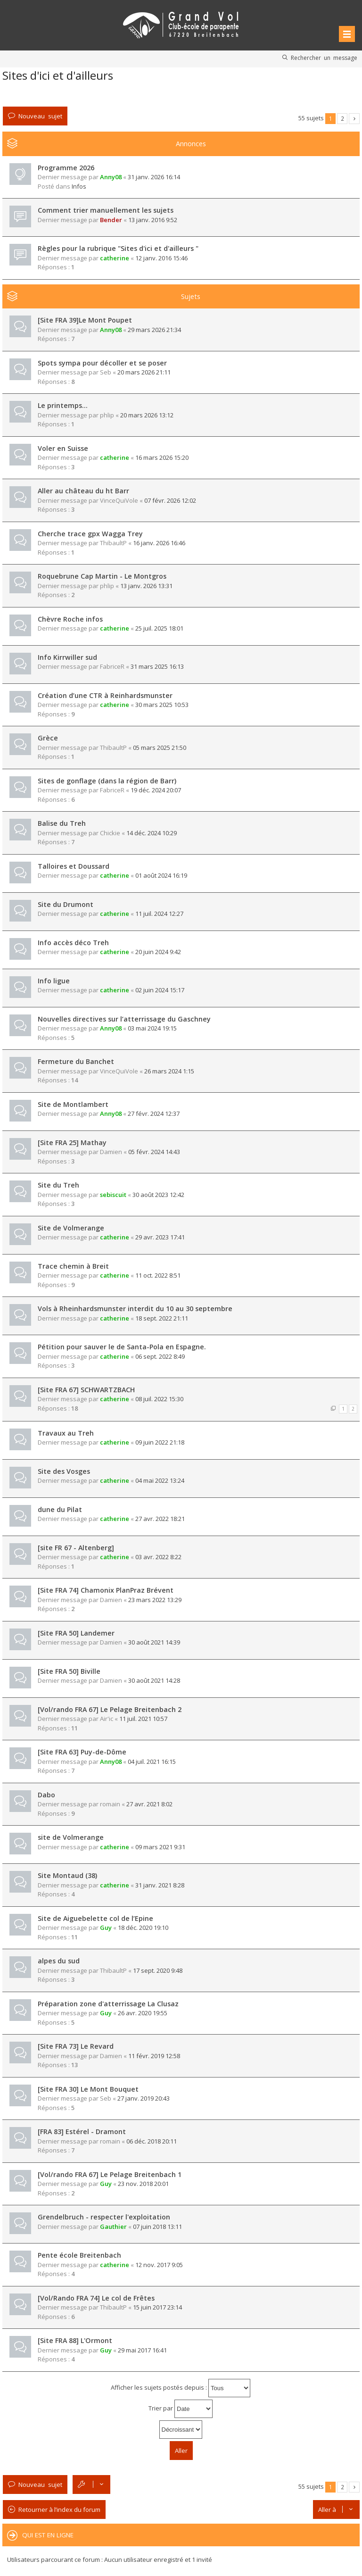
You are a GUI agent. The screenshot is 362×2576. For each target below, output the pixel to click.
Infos (79, 186)
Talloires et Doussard (73, 866)
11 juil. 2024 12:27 (159, 913)
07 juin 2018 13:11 (157, 2226)
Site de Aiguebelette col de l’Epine (95, 1918)
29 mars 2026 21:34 (154, 329)
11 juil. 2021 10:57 (143, 1718)
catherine (114, 258)
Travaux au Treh (66, 1433)
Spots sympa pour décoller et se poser (102, 362)
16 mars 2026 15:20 (162, 457)
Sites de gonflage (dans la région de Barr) (107, 780)
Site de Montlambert (73, 1104)
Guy (106, 1927)
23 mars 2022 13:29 (154, 1599)
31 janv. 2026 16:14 (154, 177)
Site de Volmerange (71, 1227)
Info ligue (54, 980)
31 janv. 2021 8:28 (159, 1885)
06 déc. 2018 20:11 (151, 2141)
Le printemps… (63, 405)
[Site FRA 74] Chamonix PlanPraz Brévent (105, 1590)
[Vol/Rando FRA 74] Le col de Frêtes (96, 2297)
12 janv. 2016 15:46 (161, 258)
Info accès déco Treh (73, 942)
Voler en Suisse (63, 448)
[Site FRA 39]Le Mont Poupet (85, 320)
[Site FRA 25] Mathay (72, 1142)
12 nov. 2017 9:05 (159, 2264)
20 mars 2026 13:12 (146, 415)
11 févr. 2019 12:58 (154, 2056)
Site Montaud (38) (67, 1875)
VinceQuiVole (119, 500)
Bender (111, 220)
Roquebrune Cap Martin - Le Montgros (102, 576)
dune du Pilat (60, 1509)
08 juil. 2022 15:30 (159, 1399)
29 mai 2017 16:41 (142, 2350)
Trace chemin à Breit (73, 1266)
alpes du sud (59, 1960)
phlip (107, 415)
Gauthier (113, 2226)
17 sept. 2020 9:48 (157, 1970)
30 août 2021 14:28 (154, 1680)
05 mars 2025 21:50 (159, 747)
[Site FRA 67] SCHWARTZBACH (86, 1389)
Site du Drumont (65, 904)
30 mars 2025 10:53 (162, 704)
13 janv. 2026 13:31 (146, 586)
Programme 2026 (66, 167)
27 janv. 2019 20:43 (143, 2098)
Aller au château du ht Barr (83, 490)
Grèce (48, 737)
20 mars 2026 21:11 (144, 372)
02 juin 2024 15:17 (159, 990)
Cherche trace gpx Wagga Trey (90, 533)
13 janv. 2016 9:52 (152, 220)
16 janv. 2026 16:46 (159, 543)
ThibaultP (113, 543)
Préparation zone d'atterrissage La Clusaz (108, 2003)
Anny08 (111, 177)
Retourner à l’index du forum (59, 2509)
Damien (111, 1151)
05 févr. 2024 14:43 (154, 1151)
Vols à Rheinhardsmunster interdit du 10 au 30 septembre (135, 1308)
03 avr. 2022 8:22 (158, 1557)
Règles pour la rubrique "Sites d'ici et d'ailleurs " (118, 248)
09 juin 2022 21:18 (159, 1442)
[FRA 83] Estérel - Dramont (82, 2131)
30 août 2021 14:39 (154, 1642)
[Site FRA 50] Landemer (76, 1633)
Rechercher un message (324, 57)
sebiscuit (113, 1194)
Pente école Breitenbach (79, 2255)
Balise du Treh (62, 823)
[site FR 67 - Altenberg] (76, 1547)
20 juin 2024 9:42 (158, 951)
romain (110, 1804)
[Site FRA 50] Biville (69, 1671)
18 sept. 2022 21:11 (161, 1318)
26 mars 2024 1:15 (169, 1071)
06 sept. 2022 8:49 (160, 1356)
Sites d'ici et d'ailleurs (57, 75)
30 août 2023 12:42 (158, 1194)
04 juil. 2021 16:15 (152, 1761)
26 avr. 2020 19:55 (142, 2013)
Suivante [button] (354, 118)
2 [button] (342, 118)
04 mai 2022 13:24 (159, 1480)
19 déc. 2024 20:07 (156, 790)
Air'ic (106, 1718)
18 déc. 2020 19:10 (143, 1927)
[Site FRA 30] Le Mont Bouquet (88, 2089)
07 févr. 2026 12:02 (170, 500)
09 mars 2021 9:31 (160, 1847)
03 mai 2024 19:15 (152, 1028)
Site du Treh (58, 1184)
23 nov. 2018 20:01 (143, 2183)
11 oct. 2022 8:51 (158, 1275)
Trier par (180, 2409)
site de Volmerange (71, 1837)
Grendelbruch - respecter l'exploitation (104, 2216)
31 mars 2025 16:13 (157, 666)
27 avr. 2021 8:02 (149, 1804)
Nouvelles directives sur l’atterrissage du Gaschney (124, 1018)
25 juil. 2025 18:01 (159, 628)
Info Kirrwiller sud (67, 657)
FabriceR (112, 666)
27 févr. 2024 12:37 (154, 1113)
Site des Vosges (64, 1471)
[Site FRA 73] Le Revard (76, 2046)
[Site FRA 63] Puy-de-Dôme (82, 1751)
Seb (105, 372)
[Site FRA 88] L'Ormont (75, 2340)
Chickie (110, 833)
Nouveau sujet (40, 116)
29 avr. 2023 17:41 (160, 1237)
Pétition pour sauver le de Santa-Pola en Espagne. (122, 1346)
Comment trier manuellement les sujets (105, 210)
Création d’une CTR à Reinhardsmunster (105, 695)
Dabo (46, 1794)
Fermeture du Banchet (76, 1061)
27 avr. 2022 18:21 (160, 1518)
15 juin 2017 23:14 (157, 2307)
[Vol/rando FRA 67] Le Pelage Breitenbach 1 (109, 2174)
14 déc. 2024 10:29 (151, 833)
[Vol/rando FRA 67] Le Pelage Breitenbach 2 (109, 1709)
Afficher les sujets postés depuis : (180, 2388)
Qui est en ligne (48, 2535)
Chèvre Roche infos (70, 619)
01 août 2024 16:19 (161, 875)
